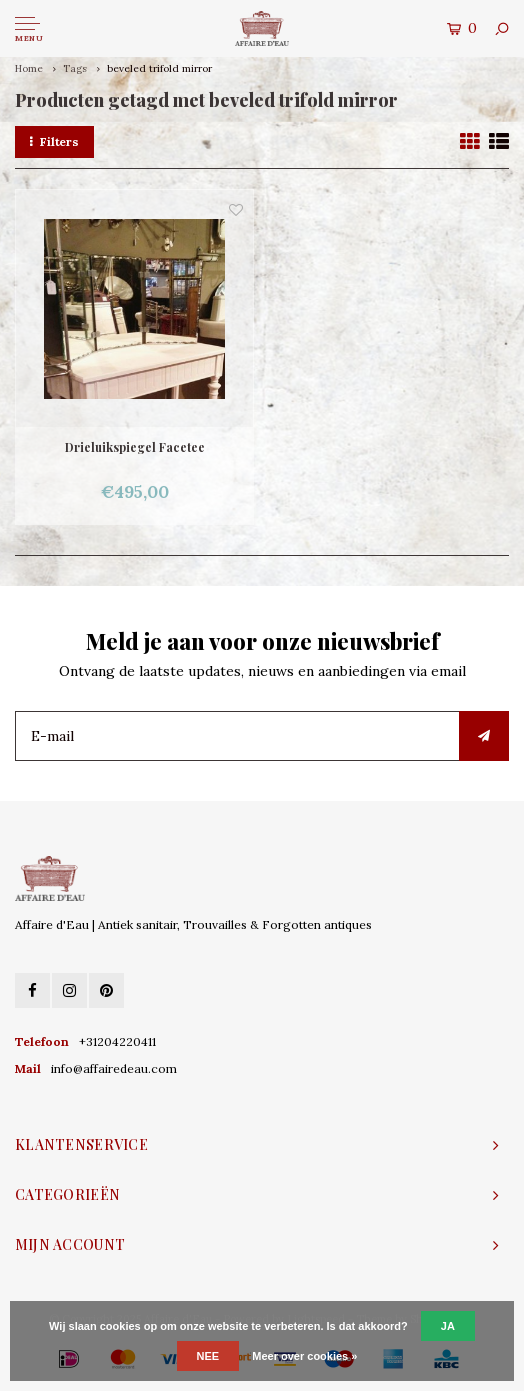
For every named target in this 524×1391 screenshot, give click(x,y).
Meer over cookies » (304, 1356)
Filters (54, 141)
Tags (75, 68)
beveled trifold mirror (159, 68)
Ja (448, 1326)
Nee (208, 1356)
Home (29, 68)
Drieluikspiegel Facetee (135, 447)
